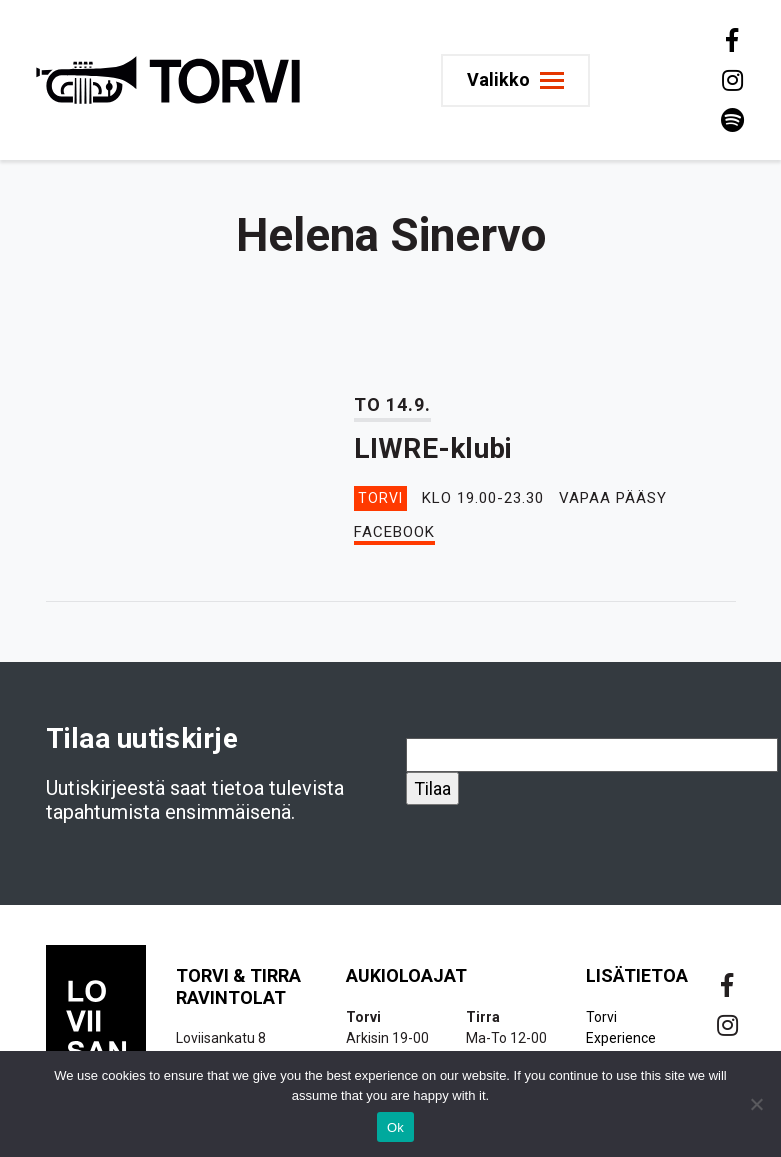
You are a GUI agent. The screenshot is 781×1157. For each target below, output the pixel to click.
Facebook (394, 532)
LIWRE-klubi (433, 448)
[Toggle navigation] (518, 80)
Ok (395, 1127)
